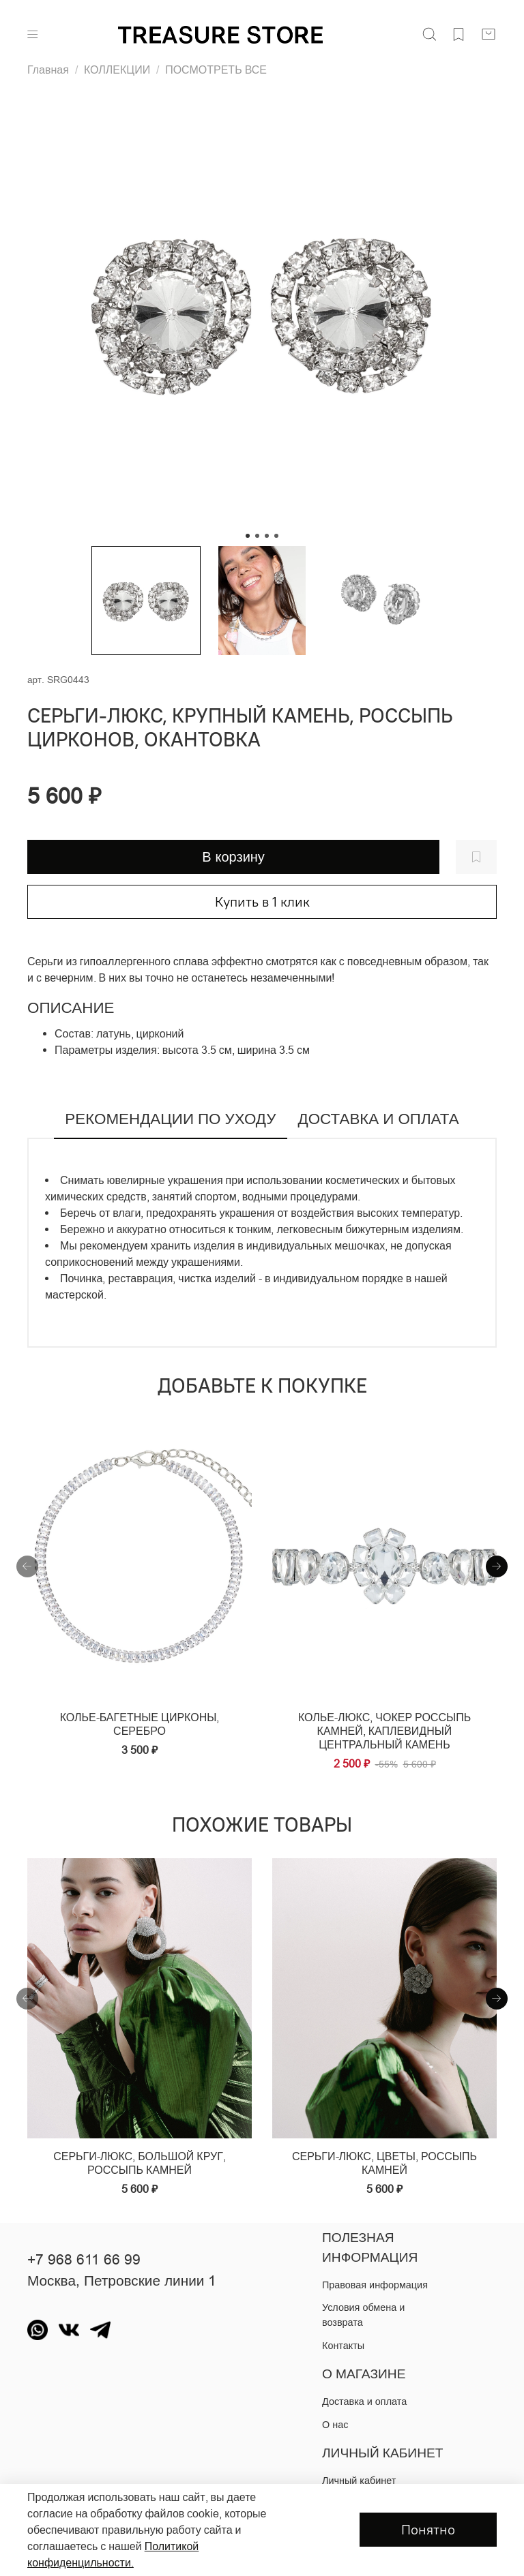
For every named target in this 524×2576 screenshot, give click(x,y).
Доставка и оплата (364, 2401)
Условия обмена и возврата (363, 2315)
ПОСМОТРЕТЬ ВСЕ (216, 69)
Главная (48, 69)
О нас (335, 2424)
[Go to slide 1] (248, 536)
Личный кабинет (359, 2480)
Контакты (343, 2345)
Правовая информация (375, 2284)
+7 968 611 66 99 (84, 2260)
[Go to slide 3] (267, 536)
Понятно (428, 2529)
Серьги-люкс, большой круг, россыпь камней (139, 2164)
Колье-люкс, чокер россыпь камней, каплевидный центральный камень (384, 1731)
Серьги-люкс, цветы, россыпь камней (384, 2164)
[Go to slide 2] (257, 536)
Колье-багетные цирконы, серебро (140, 1725)
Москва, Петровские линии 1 (121, 2281)
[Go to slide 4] (276, 536)
